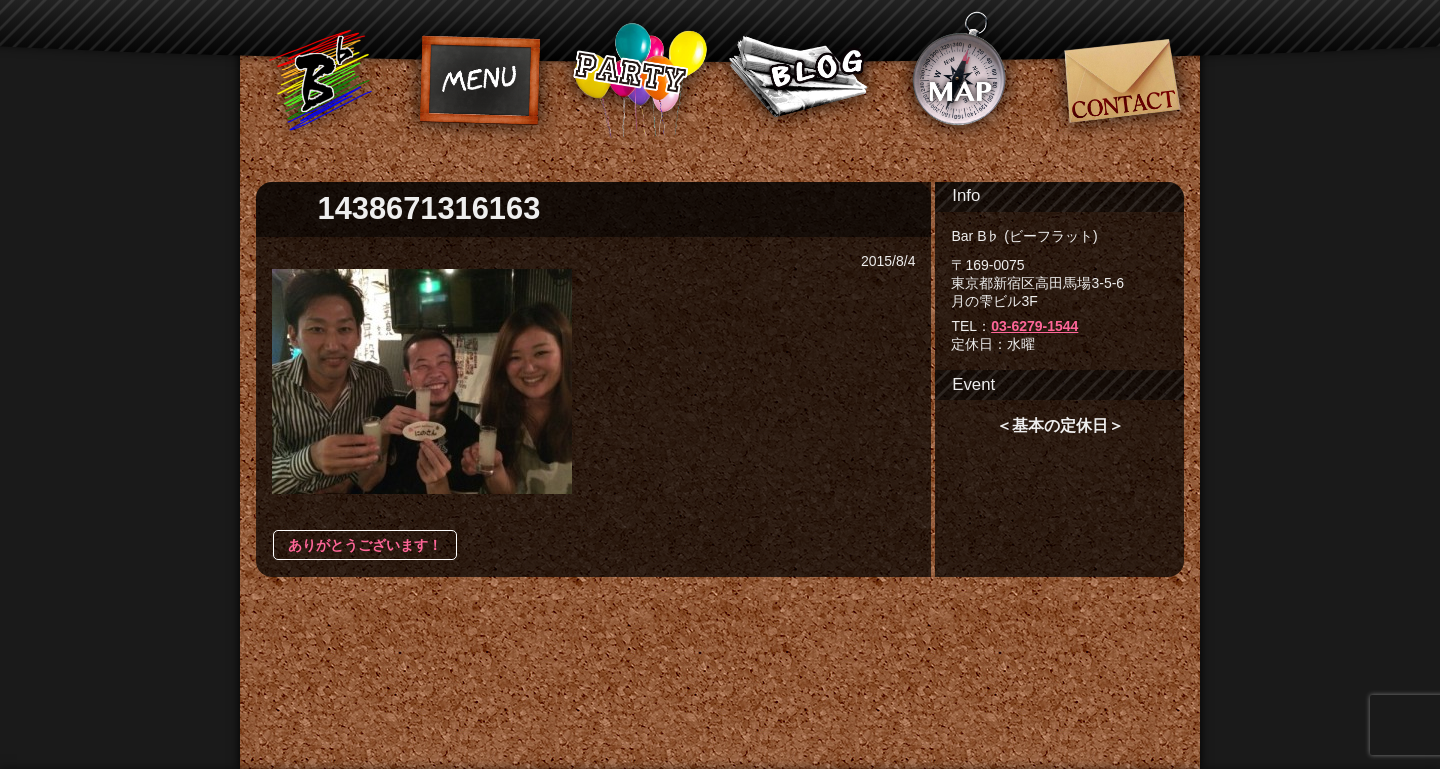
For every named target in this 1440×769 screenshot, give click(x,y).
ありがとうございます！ (365, 545)
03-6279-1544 (1034, 326)
